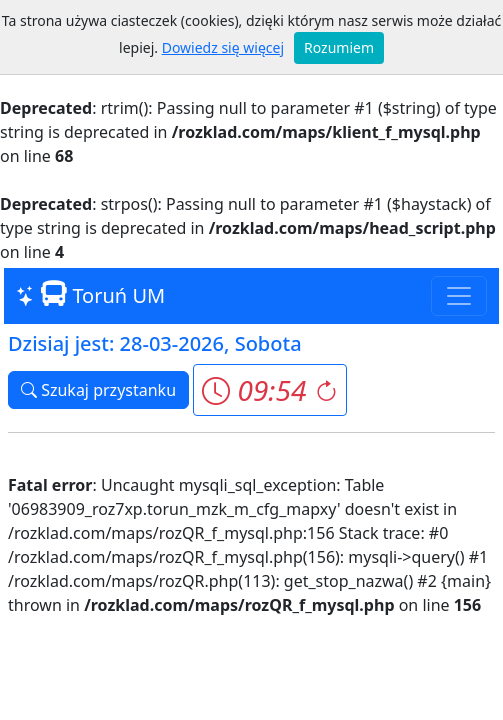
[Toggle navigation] (459, 296)
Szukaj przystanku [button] (98, 390)
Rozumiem (339, 47)
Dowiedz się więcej (223, 47)
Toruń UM (90, 295)
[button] (269, 390)
